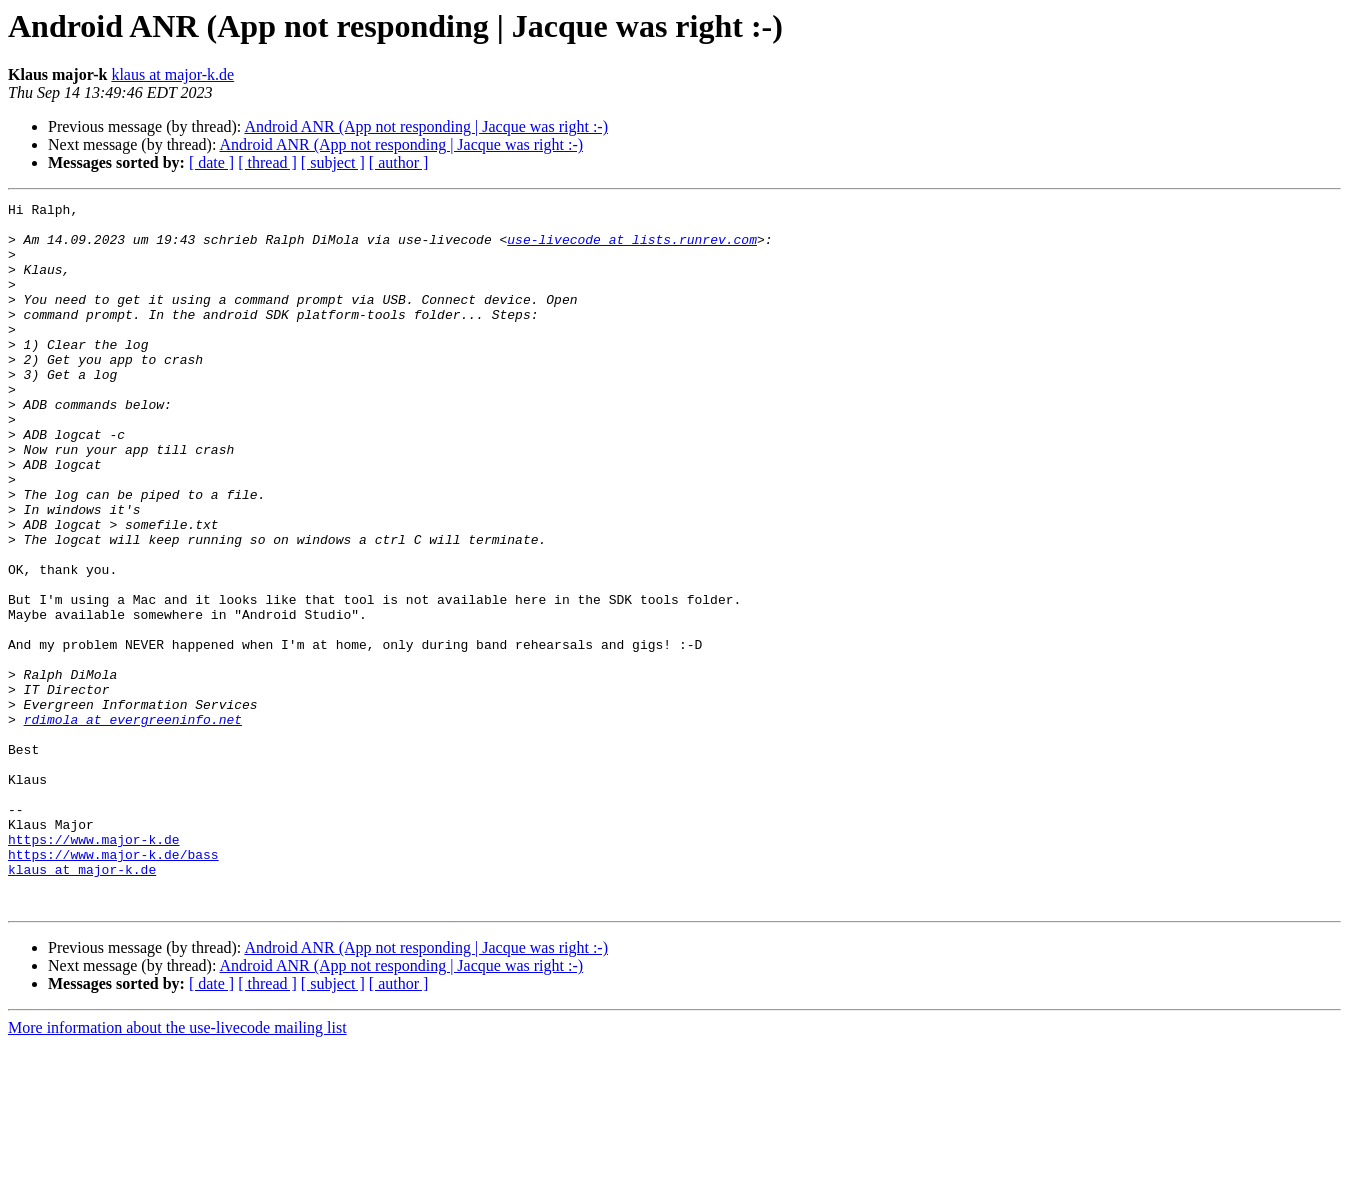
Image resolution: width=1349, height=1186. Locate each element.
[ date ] (211, 162)
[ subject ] (333, 162)
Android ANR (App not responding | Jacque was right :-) (426, 126)
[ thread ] (267, 162)
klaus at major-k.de (172, 74)
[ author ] (399, 162)
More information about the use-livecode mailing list (177, 1168)
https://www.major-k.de (94, 968)
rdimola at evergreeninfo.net (133, 824)
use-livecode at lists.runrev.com (632, 248)
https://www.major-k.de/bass (113, 986)
